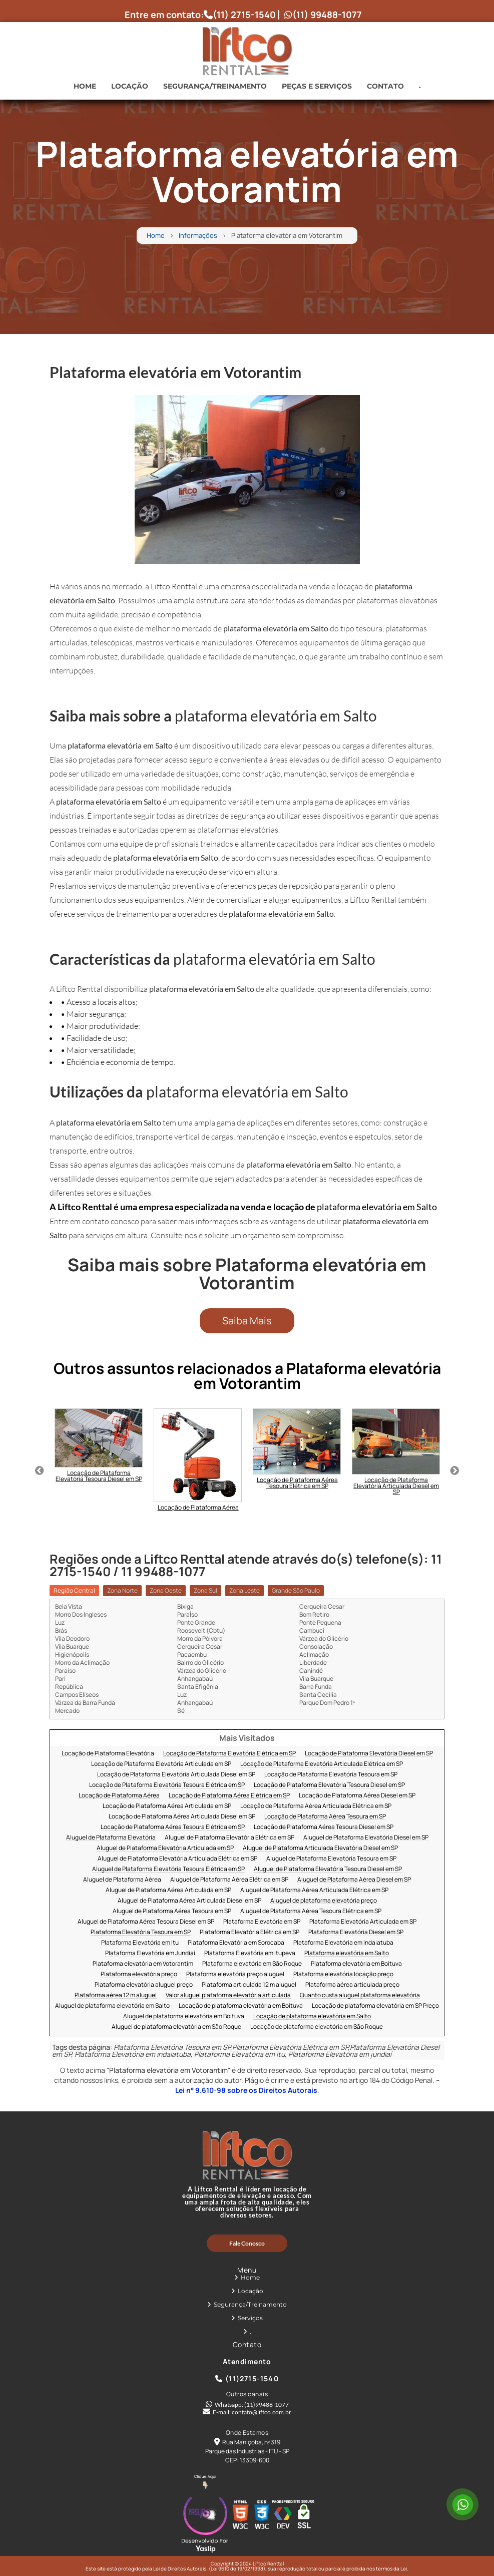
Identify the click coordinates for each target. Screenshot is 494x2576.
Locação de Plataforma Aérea (119, 1795)
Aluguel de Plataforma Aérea (122, 1880)
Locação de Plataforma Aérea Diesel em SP (357, 1795)
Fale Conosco (247, 2243)
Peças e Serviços (317, 86)
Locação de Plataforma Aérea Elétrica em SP (229, 1795)
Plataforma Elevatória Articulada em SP (362, 1922)
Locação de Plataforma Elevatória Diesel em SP (369, 1753)
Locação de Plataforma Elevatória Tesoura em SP (330, 1774)
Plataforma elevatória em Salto (346, 1953)
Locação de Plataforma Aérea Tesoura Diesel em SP (323, 1827)
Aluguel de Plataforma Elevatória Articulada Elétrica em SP (177, 1859)
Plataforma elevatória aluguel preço (144, 1985)
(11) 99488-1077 (323, 15)
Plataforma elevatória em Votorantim (143, 1964)
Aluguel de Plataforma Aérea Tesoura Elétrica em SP (310, 1911)
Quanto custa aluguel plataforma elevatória (360, 1995)
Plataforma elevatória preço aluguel (235, 1974)
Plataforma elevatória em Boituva (356, 1964)
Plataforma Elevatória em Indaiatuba (343, 1943)
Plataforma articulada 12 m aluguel (249, 1985)
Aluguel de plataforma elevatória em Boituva (183, 2016)
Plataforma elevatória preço (139, 1974)
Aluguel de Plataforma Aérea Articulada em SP (168, 1890)
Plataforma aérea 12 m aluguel (116, 1995)
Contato (385, 86)
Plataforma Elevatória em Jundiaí (150, 1953)
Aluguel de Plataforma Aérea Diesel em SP (354, 1880)
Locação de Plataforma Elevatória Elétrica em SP (229, 1753)
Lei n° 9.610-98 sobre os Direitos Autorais (246, 2090)
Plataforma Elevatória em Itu (140, 1943)
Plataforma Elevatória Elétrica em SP (249, 1932)
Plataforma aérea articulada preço (352, 1985)
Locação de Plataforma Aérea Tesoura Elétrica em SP (173, 1827)
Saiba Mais (247, 1320)
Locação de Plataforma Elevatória (108, 1753)
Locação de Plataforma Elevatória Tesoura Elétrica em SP (167, 1785)
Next (454, 1471)
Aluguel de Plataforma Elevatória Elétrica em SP (229, 1837)
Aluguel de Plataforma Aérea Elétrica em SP (229, 1880)
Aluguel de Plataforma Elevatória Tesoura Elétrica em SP (168, 1869)
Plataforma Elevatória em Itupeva (249, 1953)
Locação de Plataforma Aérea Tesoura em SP (325, 1816)
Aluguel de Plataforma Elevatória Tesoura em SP (331, 1859)
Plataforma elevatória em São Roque (252, 1964)
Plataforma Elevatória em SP (261, 1922)
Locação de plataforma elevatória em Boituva (241, 2006)
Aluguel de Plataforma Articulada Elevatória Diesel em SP (320, 1848)
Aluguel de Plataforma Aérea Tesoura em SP (172, 1911)
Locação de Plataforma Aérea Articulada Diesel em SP (182, 1816)
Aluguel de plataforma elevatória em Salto (112, 2006)
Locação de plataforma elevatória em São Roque (316, 2027)
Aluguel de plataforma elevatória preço (323, 1901)
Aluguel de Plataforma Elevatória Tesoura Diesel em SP (328, 1869)
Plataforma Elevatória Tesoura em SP (141, 1932)
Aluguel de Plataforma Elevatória (111, 1837)
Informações (198, 235)
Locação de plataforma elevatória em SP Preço (375, 2006)
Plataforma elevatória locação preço (343, 1974)
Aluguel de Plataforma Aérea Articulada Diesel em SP (189, 1901)
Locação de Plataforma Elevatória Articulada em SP (161, 1764)
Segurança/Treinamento (215, 86)
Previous (40, 1471)
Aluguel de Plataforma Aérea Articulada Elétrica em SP (314, 1890)
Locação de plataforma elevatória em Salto (312, 2016)
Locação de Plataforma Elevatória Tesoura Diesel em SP (329, 1785)
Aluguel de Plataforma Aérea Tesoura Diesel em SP (146, 1922)
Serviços (250, 2318)
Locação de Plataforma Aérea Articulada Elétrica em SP (315, 1806)
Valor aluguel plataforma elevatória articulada (228, 1995)
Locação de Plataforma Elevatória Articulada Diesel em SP (176, 1774)
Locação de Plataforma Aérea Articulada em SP (167, 1806)
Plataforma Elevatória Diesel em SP (355, 1932)
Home (85, 86)
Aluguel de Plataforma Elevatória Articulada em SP (165, 1848)
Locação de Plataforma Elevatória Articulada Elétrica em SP (321, 1764)
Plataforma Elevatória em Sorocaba (236, 1943)
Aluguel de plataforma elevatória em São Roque (176, 2027)
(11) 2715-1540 (240, 15)
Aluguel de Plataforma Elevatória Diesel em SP (365, 1837)
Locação (129, 86)
